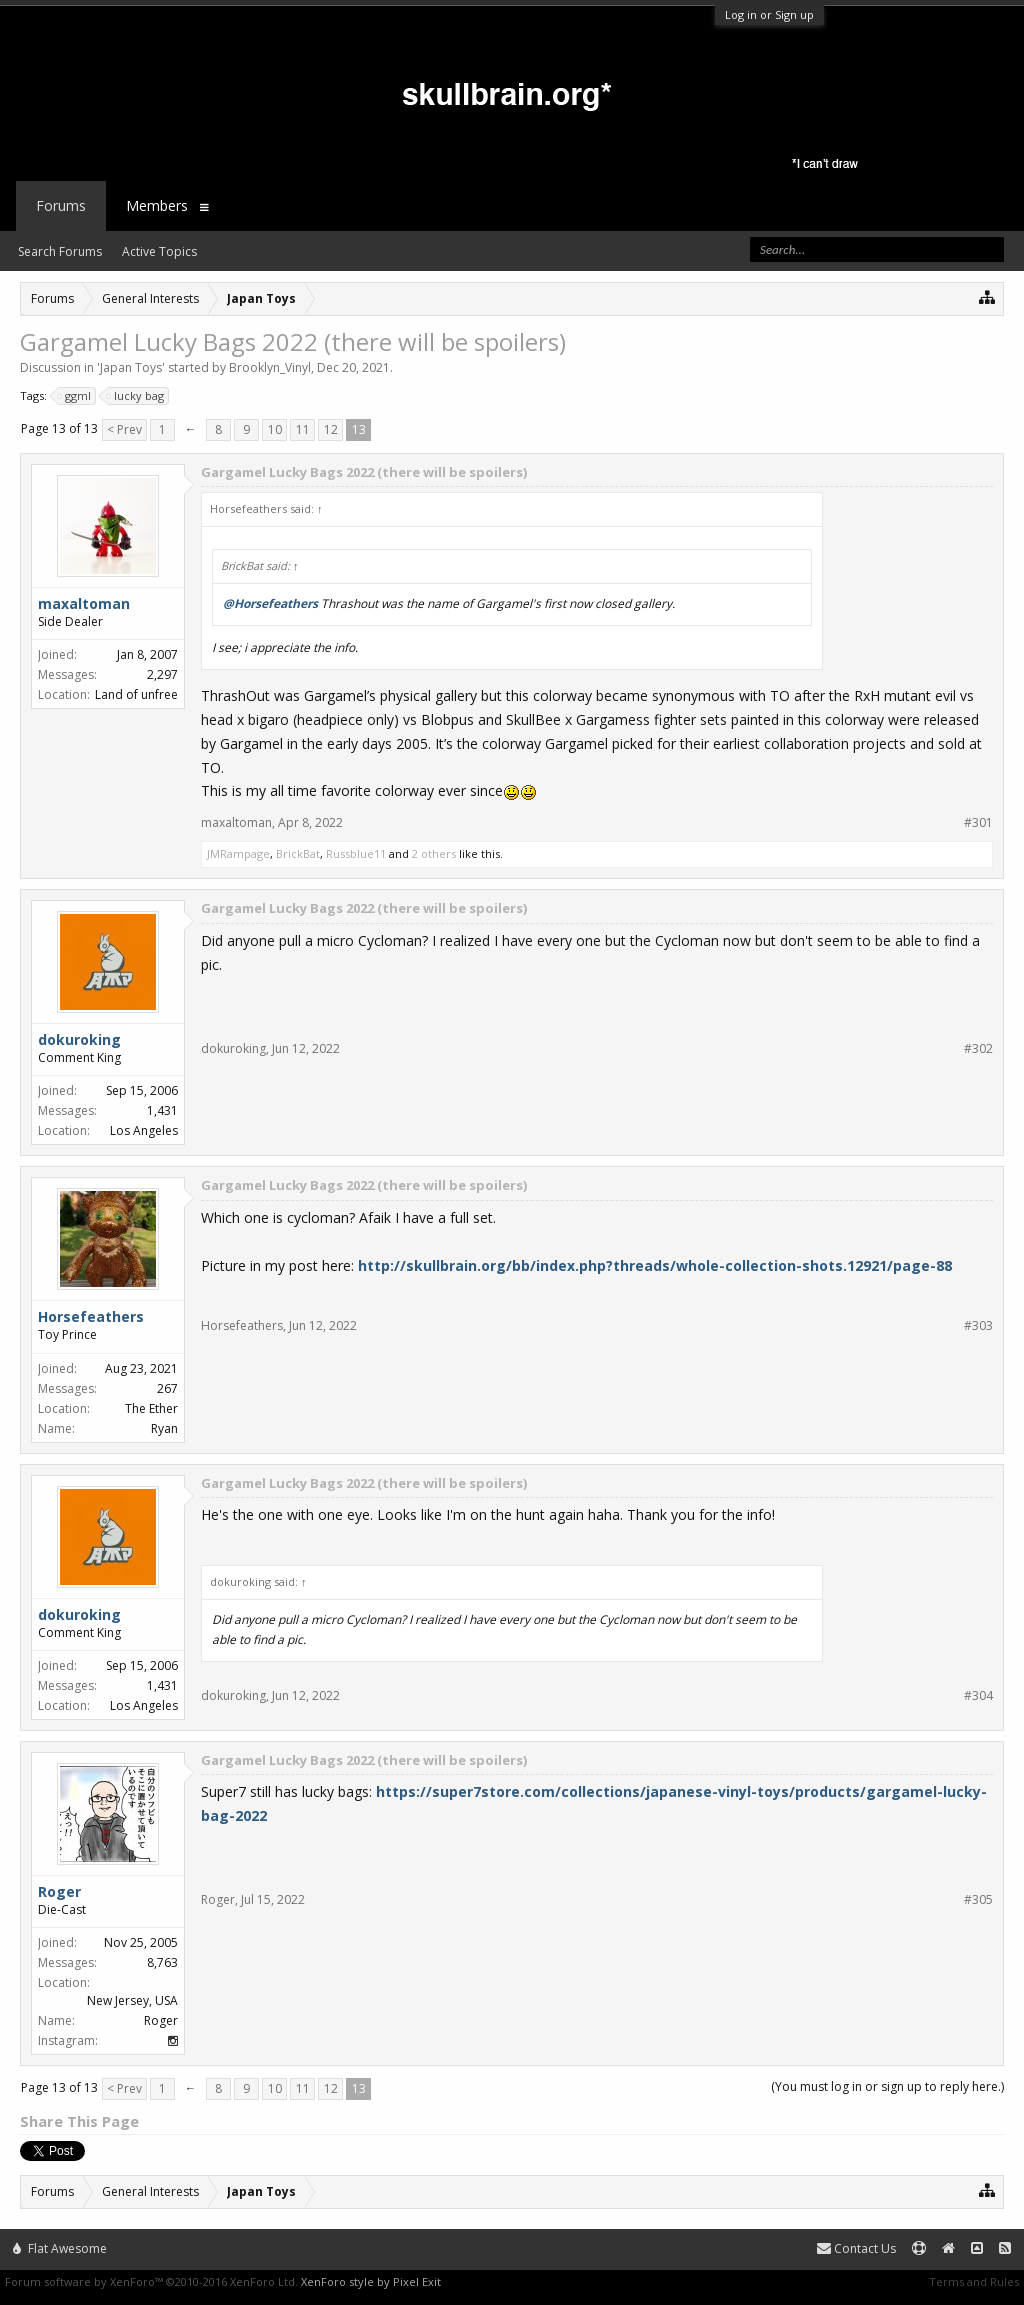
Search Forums (60, 251)
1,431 (162, 1110)
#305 (978, 1900)
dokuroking (233, 1048)
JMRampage (238, 853)
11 (303, 429)
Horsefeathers (91, 1316)
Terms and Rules (974, 2281)
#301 (978, 823)
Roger (218, 1899)
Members (157, 205)
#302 (978, 1049)
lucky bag (136, 396)
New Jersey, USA (132, 2000)
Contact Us (856, 2248)
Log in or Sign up (769, 14)
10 (275, 429)
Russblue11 (356, 853)
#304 (978, 1696)
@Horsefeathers (270, 603)
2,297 (162, 674)
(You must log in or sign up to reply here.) (887, 2086)
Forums (61, 205)
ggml (75, 396)
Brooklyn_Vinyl (270, 367)
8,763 (162, 1962)
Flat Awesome (60, 2248)
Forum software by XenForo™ (151, 2281)
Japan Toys (131, 367)
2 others (434, 853)
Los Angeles (144, 1130)
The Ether (151, 1408)
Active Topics (159, 251)
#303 (978, 1326)
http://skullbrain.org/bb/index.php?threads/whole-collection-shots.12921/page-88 (655, 1265)
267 (167, 1388)
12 (331, 429)
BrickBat (298, 853)
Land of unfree (136, 694)
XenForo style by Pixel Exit (371, 2281)
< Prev (124, 429)
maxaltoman (236, 822)
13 (359, 429)
